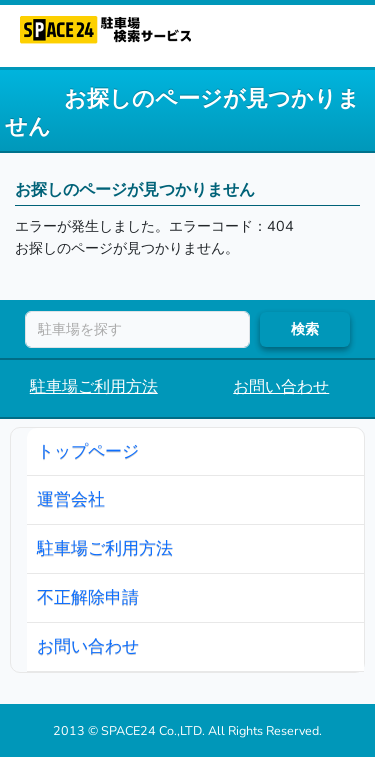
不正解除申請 (88, 597)
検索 (305, 329)
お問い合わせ (281, 387)
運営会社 (71, 499)
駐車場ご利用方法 (94, 387)
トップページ (88, 451)
